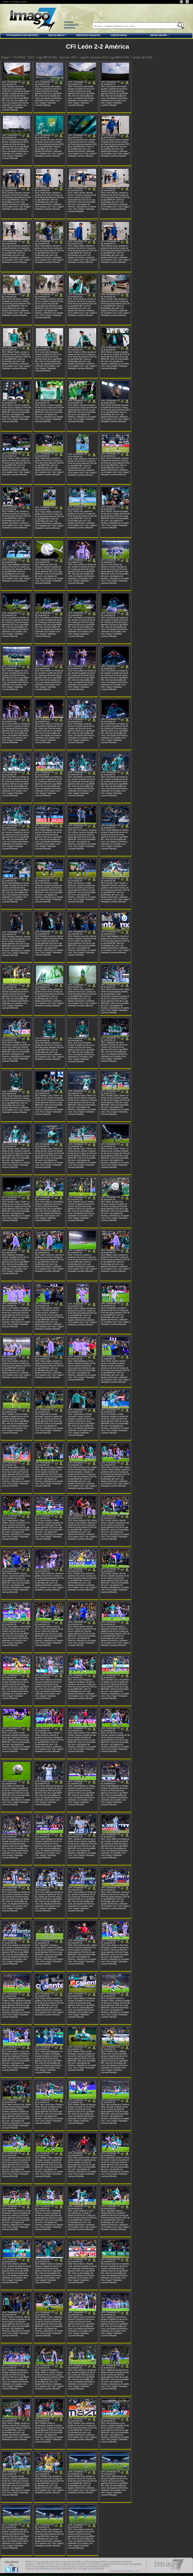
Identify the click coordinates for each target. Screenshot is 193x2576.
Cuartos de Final (142, 57)
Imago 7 (6, 57)
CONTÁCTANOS (119, 35)
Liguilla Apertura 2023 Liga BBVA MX (104, 57)
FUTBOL (20, 57)
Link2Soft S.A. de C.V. (133, 2571)
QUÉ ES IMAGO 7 (57, 35)
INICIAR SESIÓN (149, 36)
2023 (31, 57)
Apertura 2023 (68, 57)
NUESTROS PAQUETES (88, 35)
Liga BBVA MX (47, 57)
